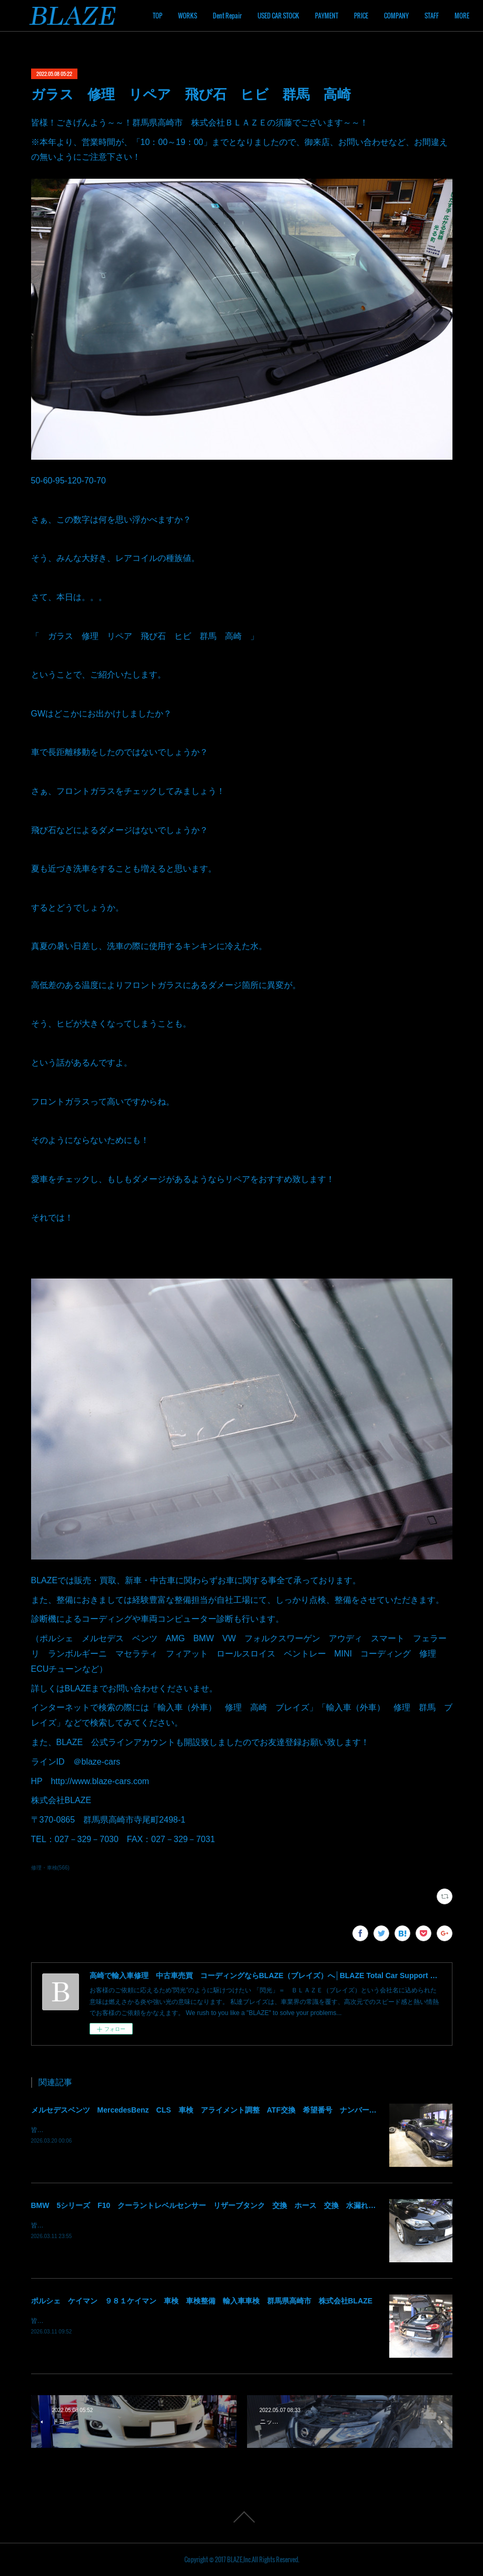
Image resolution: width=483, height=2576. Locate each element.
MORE (445, 15)
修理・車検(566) (50, 1868)
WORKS (241, 15)
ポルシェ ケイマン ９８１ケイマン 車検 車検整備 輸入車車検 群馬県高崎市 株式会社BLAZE (202, 2301)
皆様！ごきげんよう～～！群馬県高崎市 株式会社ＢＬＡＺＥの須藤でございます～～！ (157, 2130)
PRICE (415, 15)
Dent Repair (281, 15)
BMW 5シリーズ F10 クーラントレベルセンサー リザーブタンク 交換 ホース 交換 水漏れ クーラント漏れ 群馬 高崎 (251, 2205)
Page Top (241, 2517)
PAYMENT (380, 15)
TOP (211, 15)
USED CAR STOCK (332, 15)
